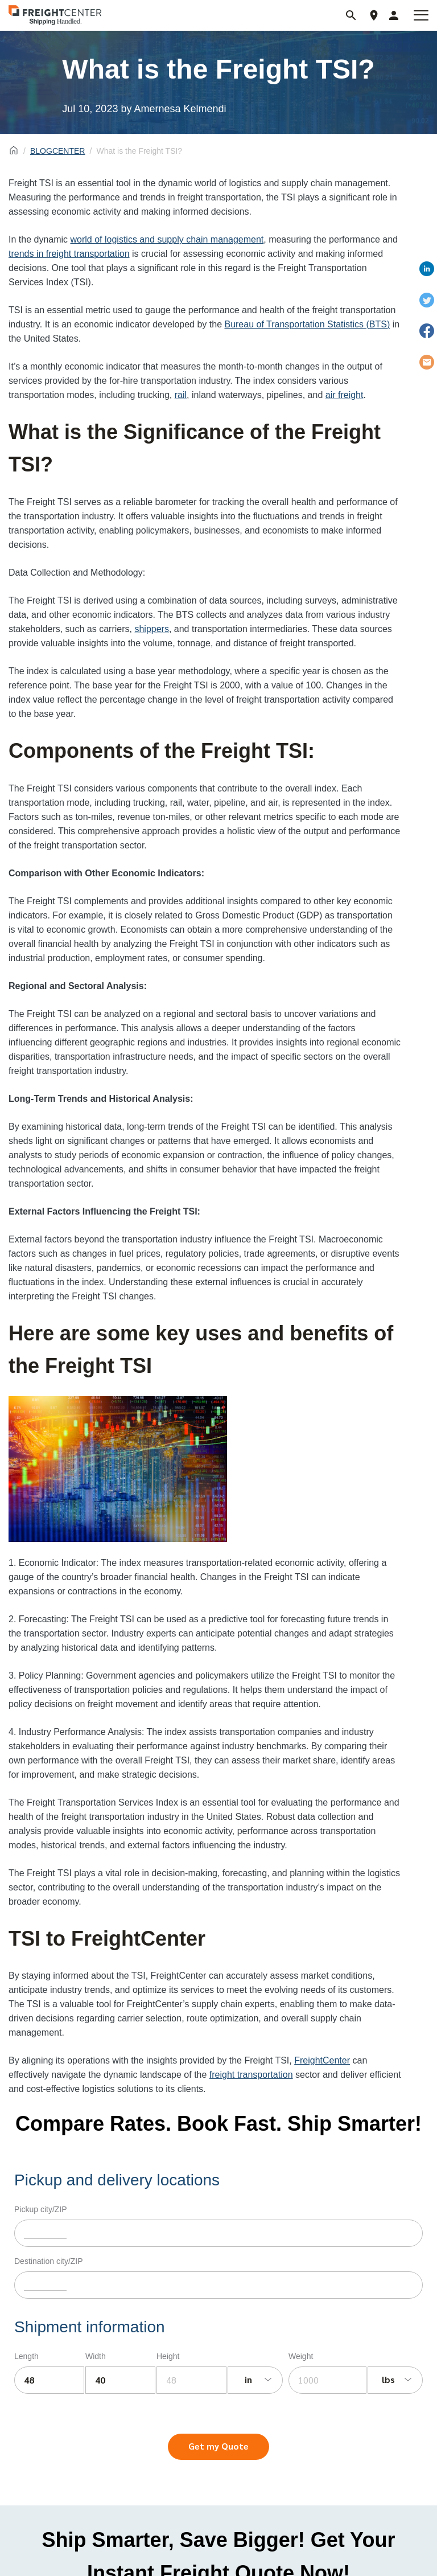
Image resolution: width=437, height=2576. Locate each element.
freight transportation (251, 2074)
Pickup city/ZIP (40, 2209)
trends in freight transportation (69, 254)
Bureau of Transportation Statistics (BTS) (307, 324)
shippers (151, 629)
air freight (344, 395)
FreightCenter (322, 2060)
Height (167, 2356)
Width (95, 2356)
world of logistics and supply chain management (167, 239)
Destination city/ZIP (48, 2261)
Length (26, 2356)
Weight (300, 2356)
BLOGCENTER (57, 150)
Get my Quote (218, 2446)
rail (181, 395)
